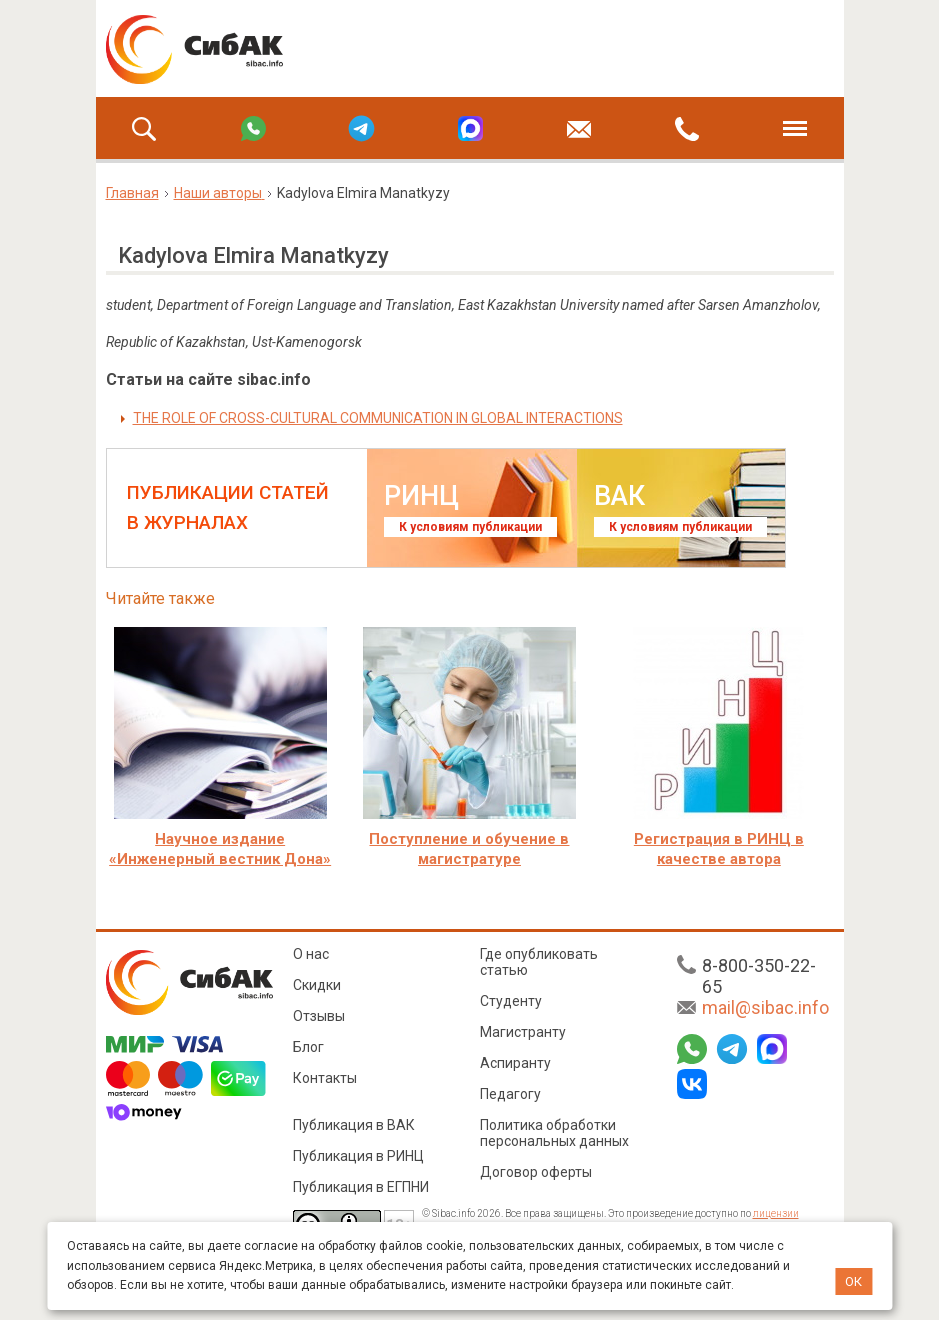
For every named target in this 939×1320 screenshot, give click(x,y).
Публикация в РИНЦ (358, 1156)
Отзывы (319, 1016)
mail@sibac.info (765, 1007)
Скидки (317, 985)
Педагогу (510, 1094)
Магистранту (523, 1032)
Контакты (325, 1078)
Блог (308, 1047)
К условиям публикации (470, 527)
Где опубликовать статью (539, 962)
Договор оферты (536, 1172)
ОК (853, 1281)
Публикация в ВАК (354, 1125)
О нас (311, 954)
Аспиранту (515, 1063)
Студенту (511, 1001)
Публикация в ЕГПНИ (361, 1187)
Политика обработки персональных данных (554, 1133)
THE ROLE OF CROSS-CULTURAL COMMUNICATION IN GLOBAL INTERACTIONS (378, 418)
